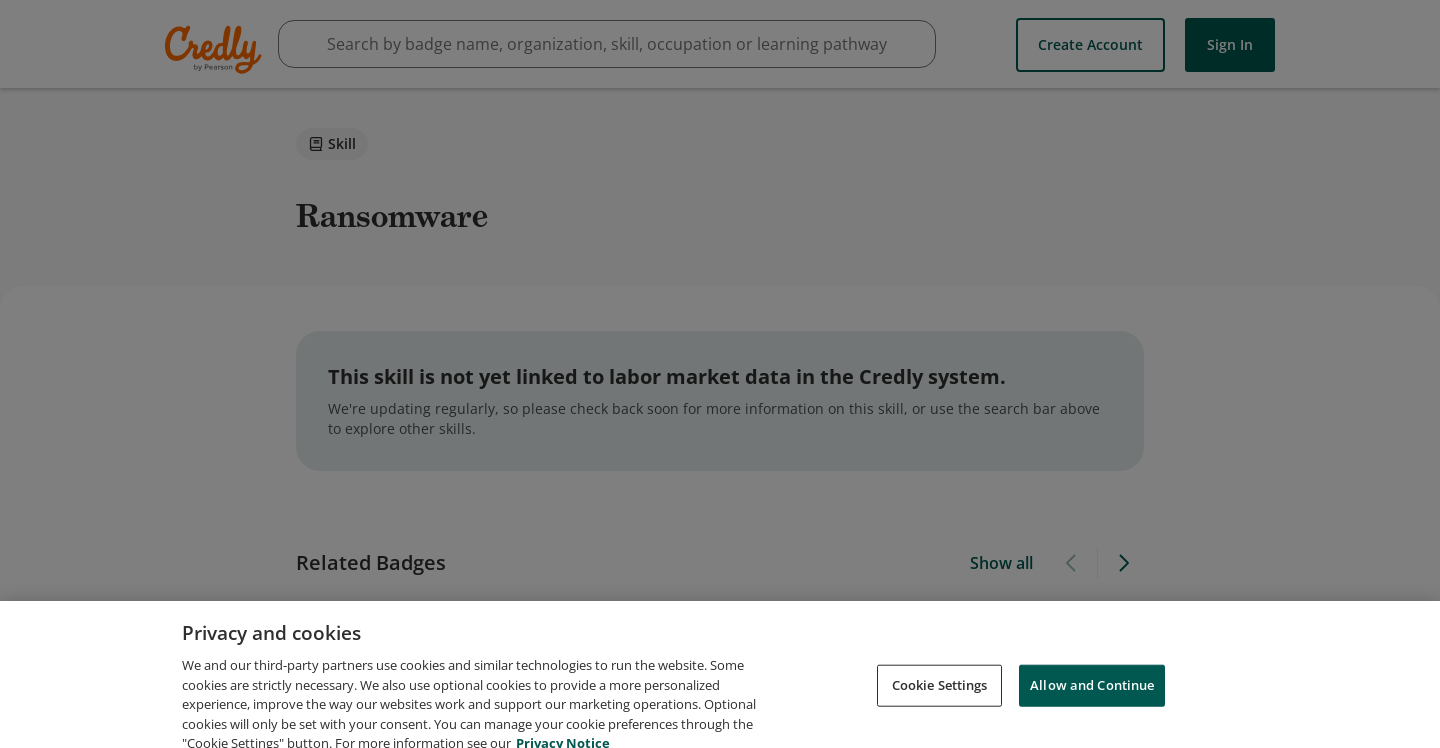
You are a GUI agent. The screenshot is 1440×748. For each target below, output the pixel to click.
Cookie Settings (940, 716)
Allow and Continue (1092, 716)
